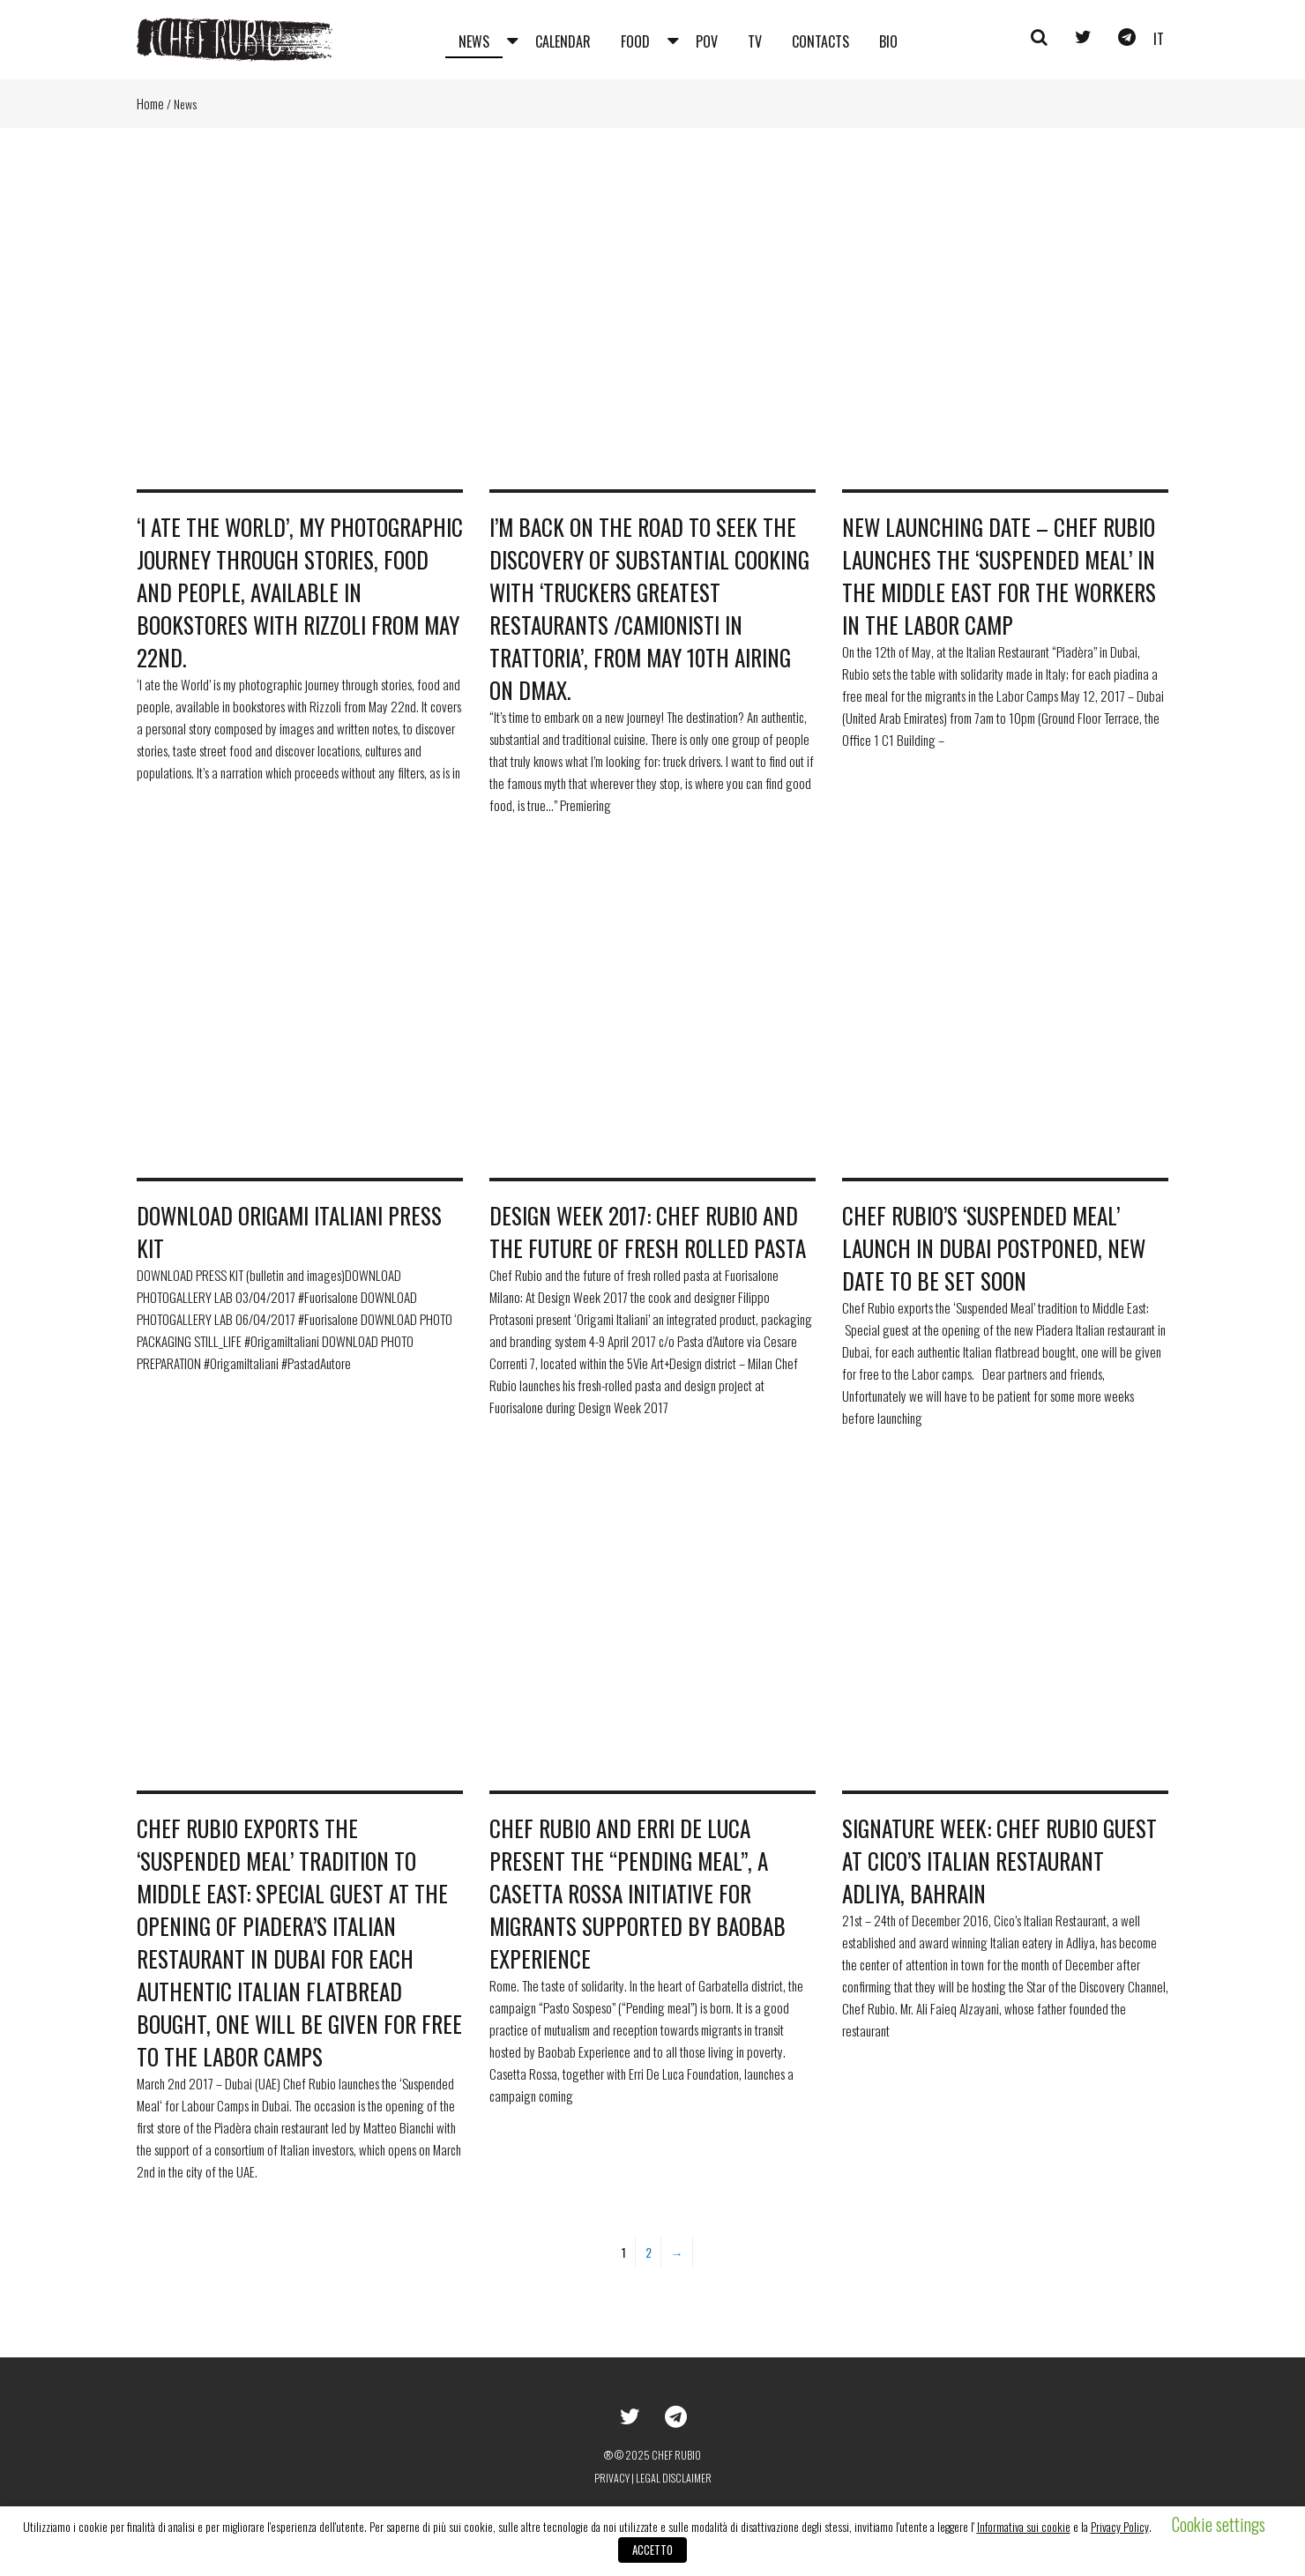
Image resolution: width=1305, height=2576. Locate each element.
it (1158, 38)
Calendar (563, 41)
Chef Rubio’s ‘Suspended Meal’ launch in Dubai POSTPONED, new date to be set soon (993, 1248)
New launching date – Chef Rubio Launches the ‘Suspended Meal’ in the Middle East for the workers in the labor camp (999, 575)
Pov (707, 41)
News (474, 41)
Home (150, 103)
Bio (888, 41)
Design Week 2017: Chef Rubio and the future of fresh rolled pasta (647, 1231)
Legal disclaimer (674, 2477)
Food (635, 41)
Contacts (820, 41)
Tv (755, 41)
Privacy (612, 2477)
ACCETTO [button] (652, 2549)
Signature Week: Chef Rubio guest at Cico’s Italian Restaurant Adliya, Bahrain (999, 1861)
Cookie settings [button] (1218, 2524)
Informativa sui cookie (1023, 2526)
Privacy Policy (1120, 2526)
